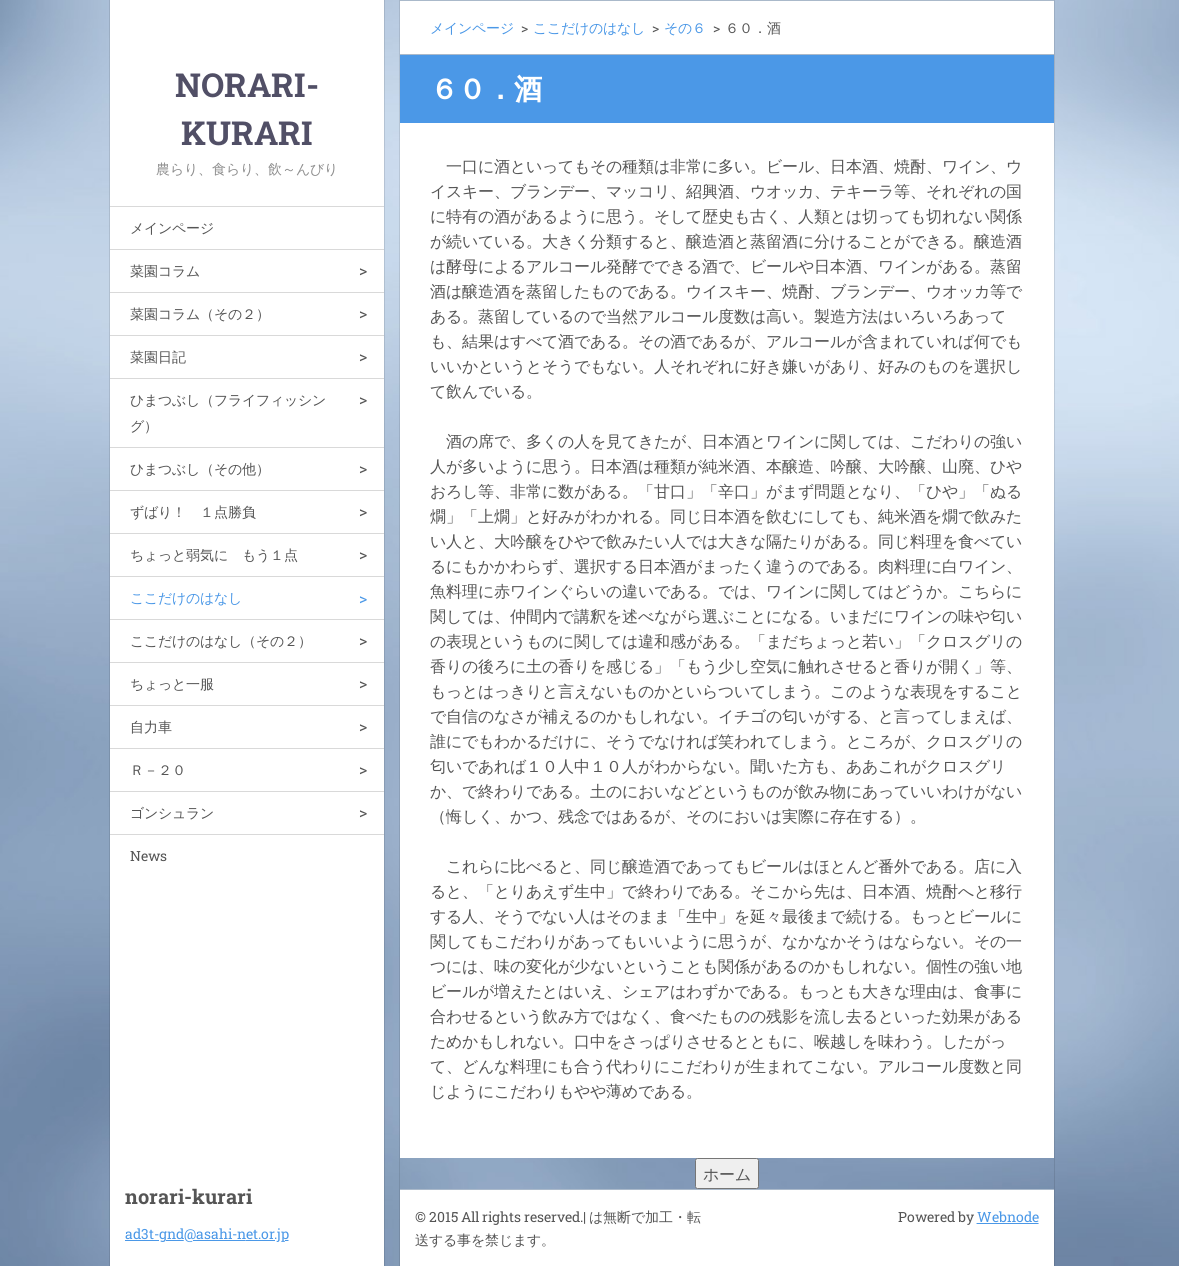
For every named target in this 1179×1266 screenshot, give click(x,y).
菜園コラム (165, 270)
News (148, 855)
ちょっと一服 (172, 683)
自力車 (151, 726)
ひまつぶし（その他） (200, 468)
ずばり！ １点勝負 (193, 511)
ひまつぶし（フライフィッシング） (228, 412)
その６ (685, 27)
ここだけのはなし (186, 597)
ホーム (727, 1173)
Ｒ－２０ (158, 769)
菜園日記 (158, 356)
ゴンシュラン (172, 812)
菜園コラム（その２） (200, 313)
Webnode (1008, 1216)
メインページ (172, 227)
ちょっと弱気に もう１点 (214, 554)
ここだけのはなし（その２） (221, 640)
